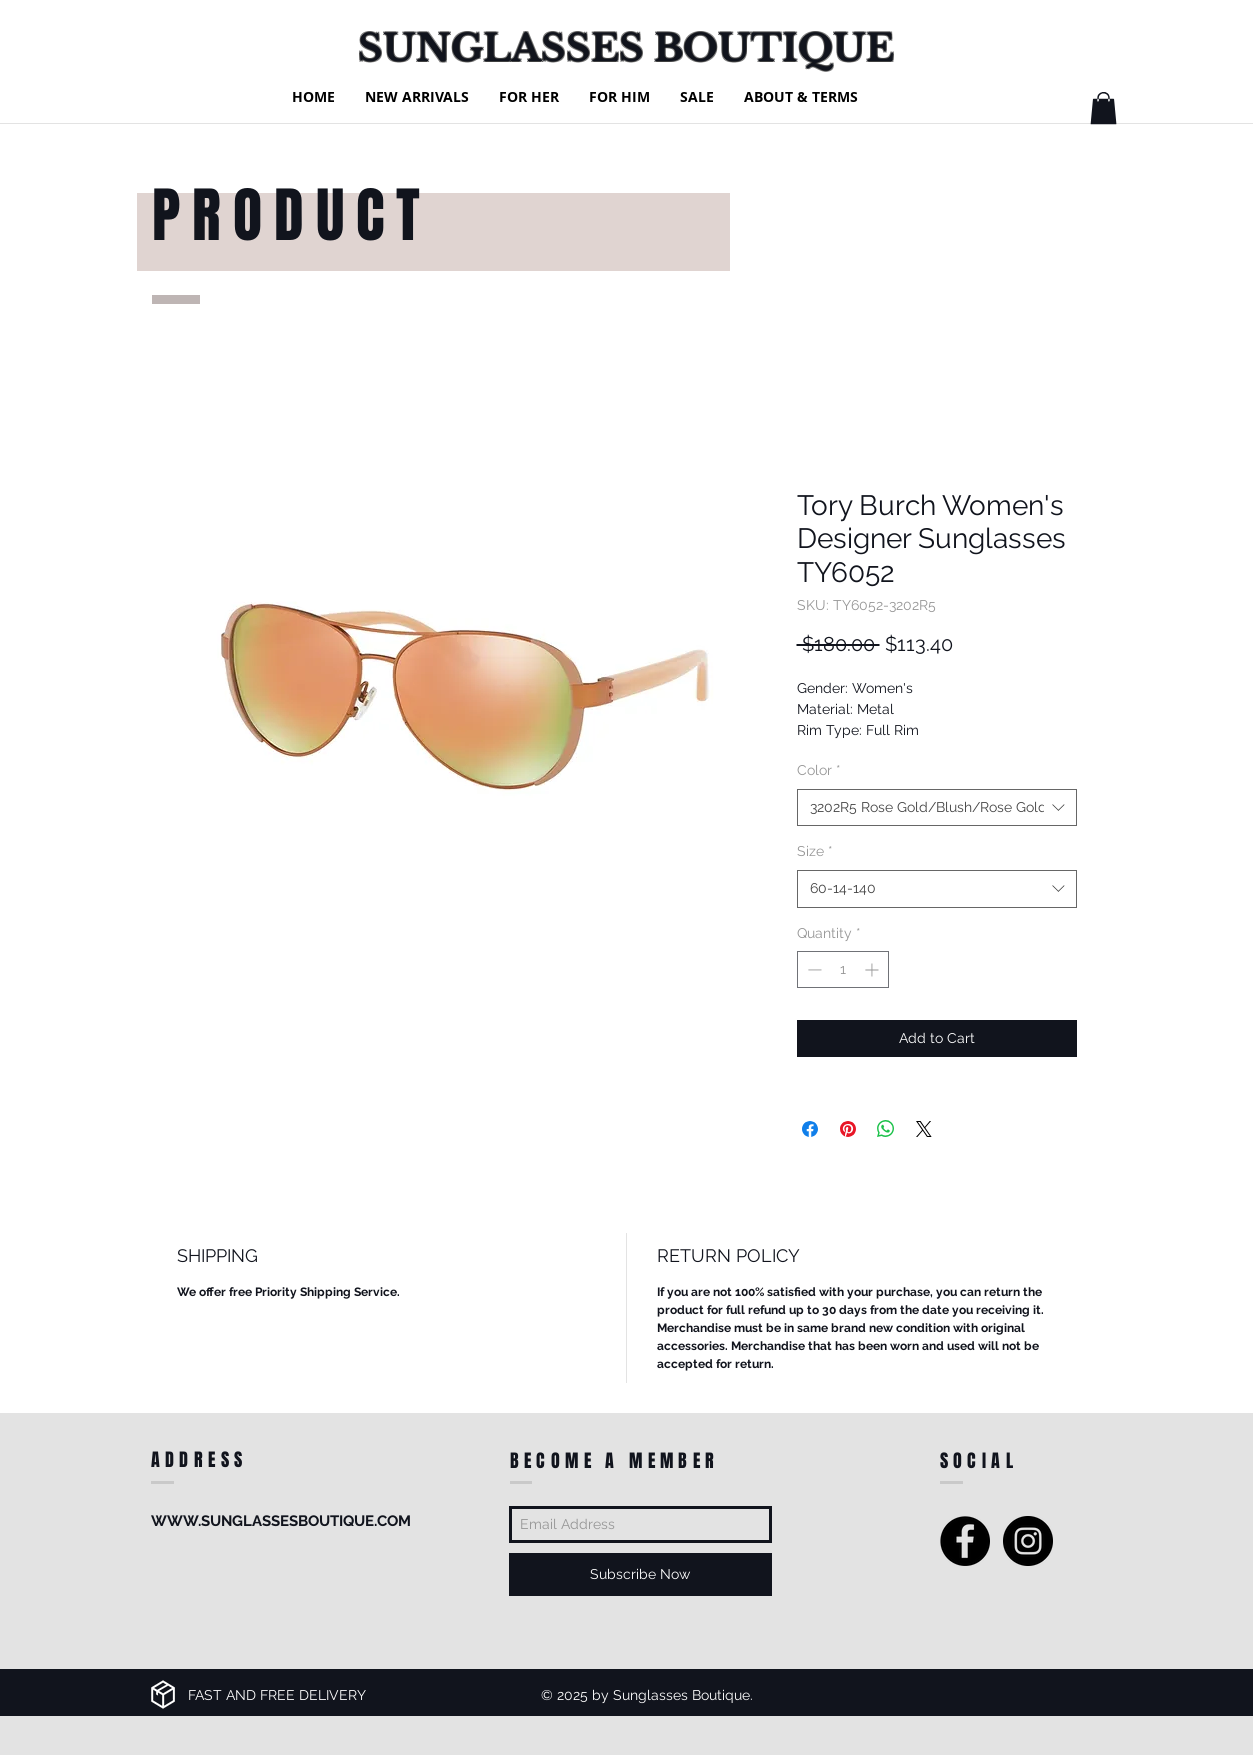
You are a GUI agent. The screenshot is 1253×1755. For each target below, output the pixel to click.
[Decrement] (812, 969)
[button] (1103, 108)
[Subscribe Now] (640, 1574)
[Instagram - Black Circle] (1028, 1541)
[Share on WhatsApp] (886, 1129)
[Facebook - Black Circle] (965, 1541)
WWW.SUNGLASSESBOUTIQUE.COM (281, 1521)
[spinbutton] (843, 969)
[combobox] (937, 808)
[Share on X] (924, 1129)
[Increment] (873, 969)
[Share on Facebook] (810, 1129)
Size (815, 851)
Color (819, 770)
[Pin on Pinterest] (848, 1129)
